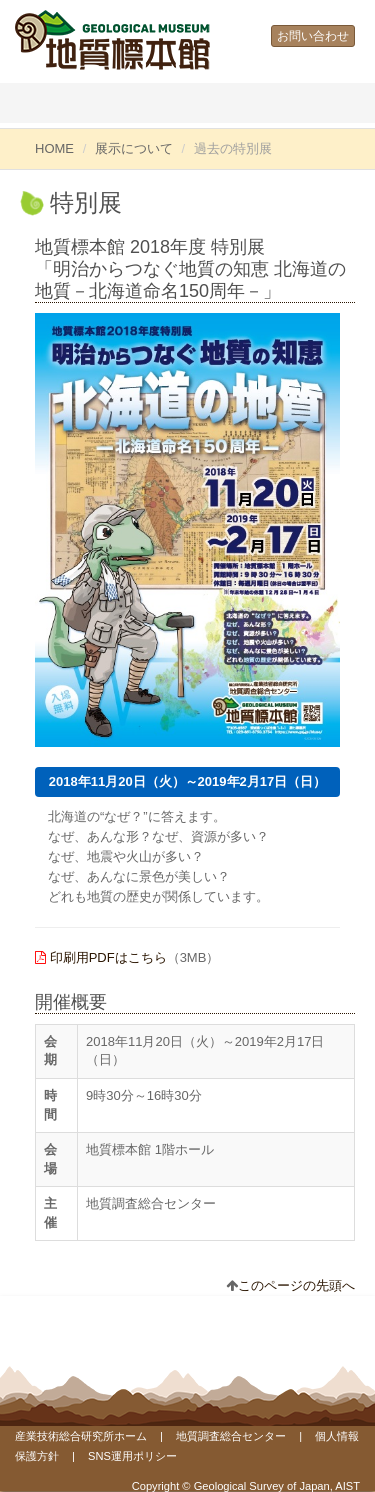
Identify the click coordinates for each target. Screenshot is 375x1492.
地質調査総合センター (231, 1436)
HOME (54, 148)
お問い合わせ (313, 36)
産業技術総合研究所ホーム (81, 1436)
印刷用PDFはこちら (108, 957)
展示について (134, 148)
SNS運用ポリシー (132, 1456)
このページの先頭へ (296, 1285)
